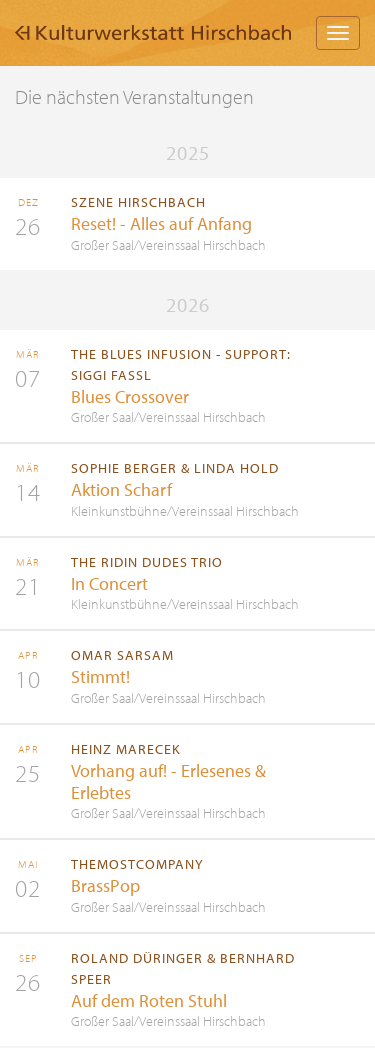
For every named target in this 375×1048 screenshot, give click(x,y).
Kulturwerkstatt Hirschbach (153, 33)
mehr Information (187, 224)
